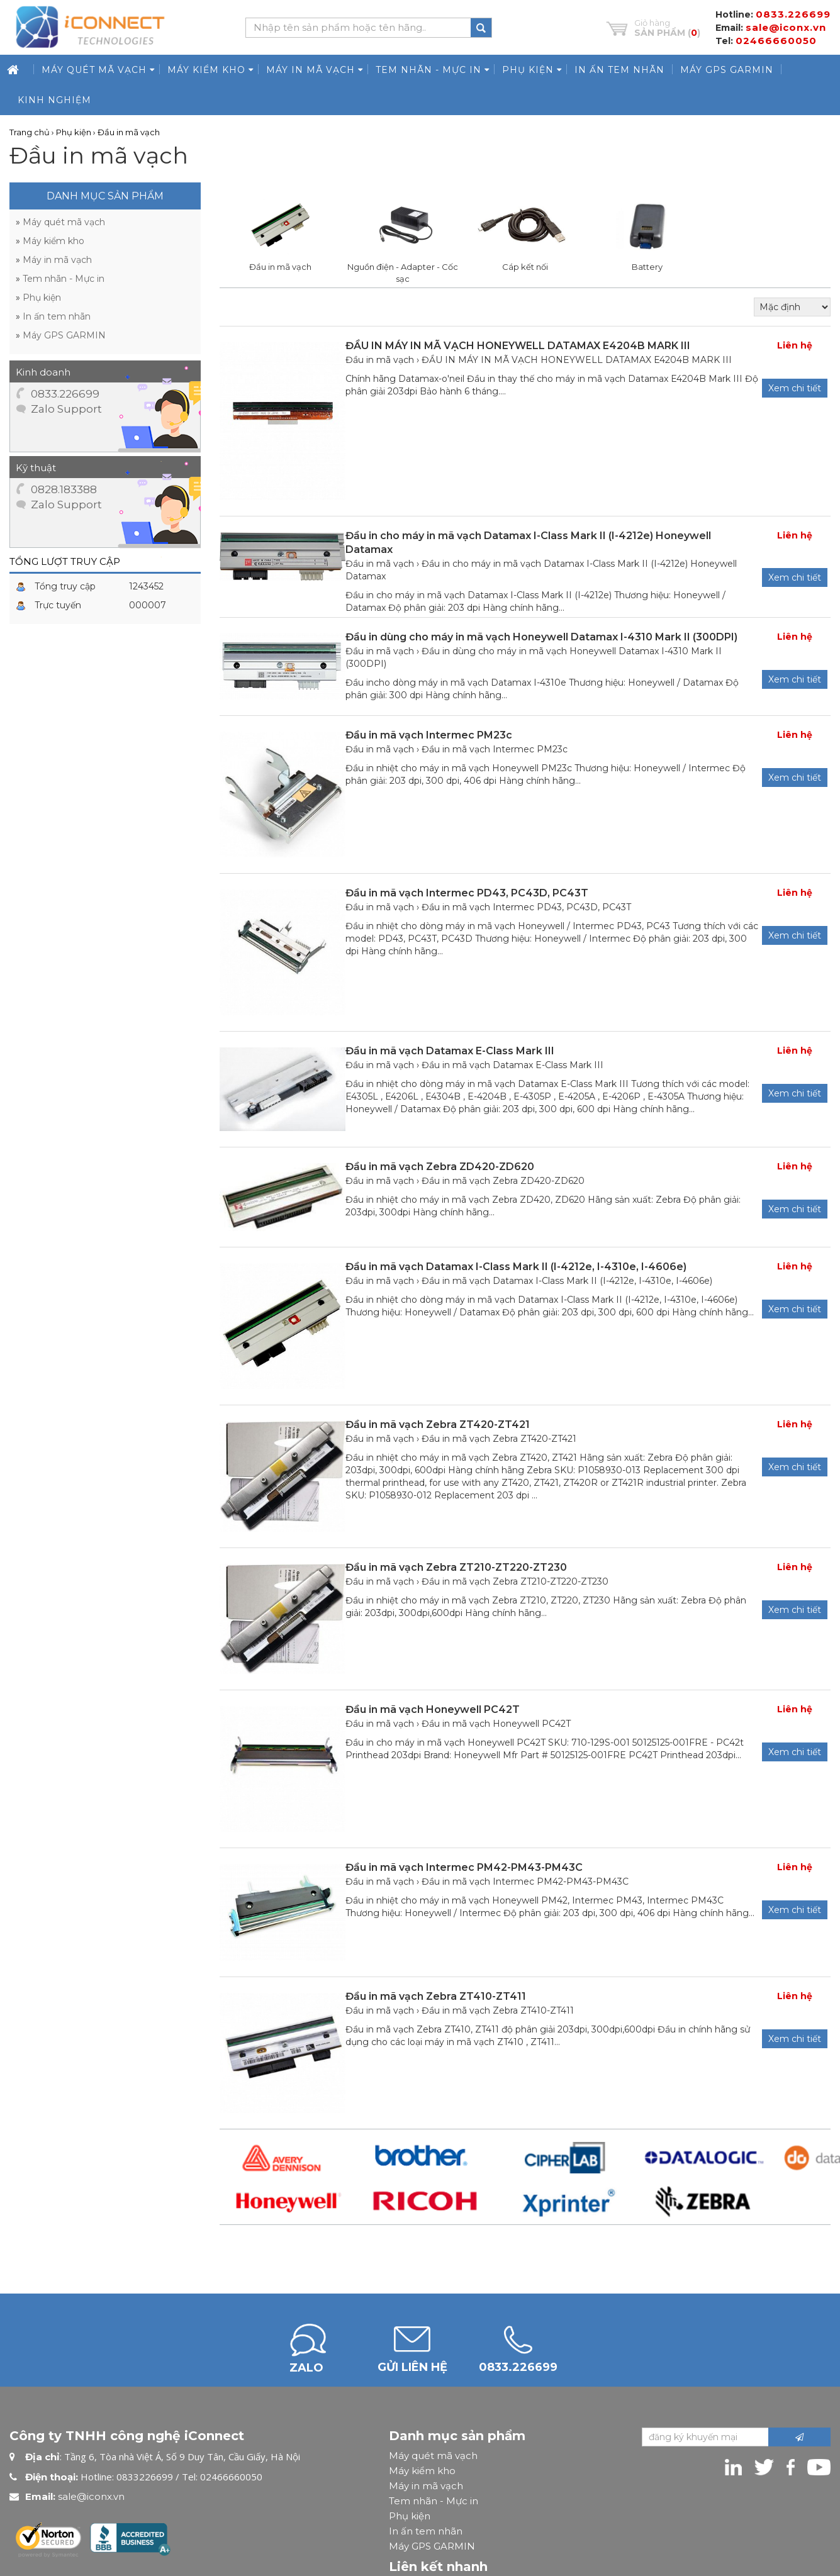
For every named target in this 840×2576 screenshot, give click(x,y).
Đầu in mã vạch (379, 744)
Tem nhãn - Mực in (433, 2496)
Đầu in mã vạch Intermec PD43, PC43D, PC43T (526, 902)
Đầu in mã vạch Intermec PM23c (495, 744)
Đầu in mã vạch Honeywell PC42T (496, 1718)
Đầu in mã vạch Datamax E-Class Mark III (512, 1060)
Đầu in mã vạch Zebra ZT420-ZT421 (499, 1433)
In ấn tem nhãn (425, 2526)
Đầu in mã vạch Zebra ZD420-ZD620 (503, 1175)
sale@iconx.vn (91, 2491)
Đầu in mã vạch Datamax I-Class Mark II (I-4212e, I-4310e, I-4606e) (567, 1275)
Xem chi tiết (794, 772)
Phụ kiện (409, 2511)
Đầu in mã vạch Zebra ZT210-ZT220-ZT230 (515, 1576)
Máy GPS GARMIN (432, 2541)
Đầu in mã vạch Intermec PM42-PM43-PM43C (525, 1876)
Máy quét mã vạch (433, 2450)
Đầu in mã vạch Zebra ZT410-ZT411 (498, 2005)
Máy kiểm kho (422, 2466)
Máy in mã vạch (426, 2481)
